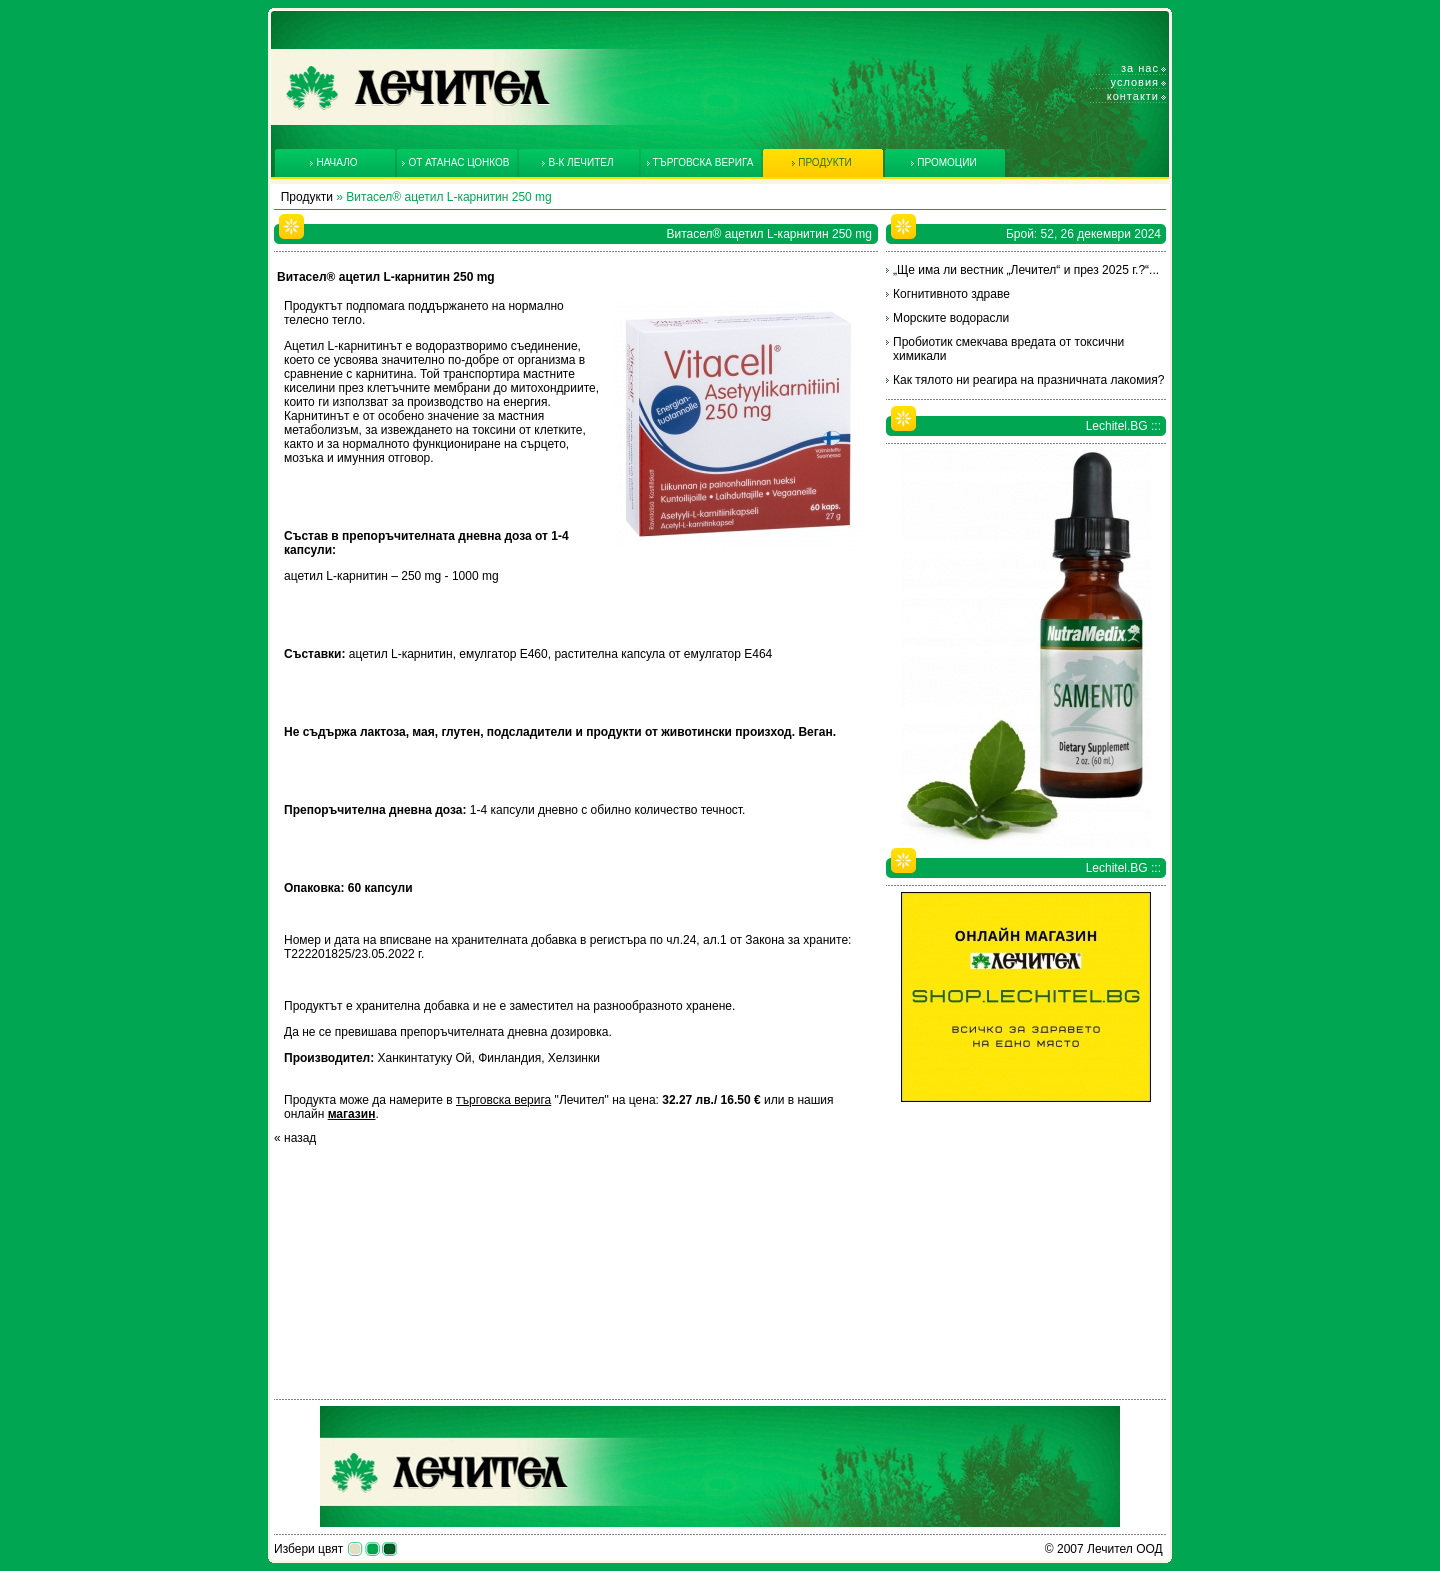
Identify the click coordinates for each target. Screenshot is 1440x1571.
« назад (295, 1138)
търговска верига (503, 1100)
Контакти (1133, 96)
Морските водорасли (951, 318)
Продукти (307, 197)
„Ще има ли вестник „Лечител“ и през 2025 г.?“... (1026, 270)
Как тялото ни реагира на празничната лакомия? (1028, 380)
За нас (1140, 68)
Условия (1135, 82)
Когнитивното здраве (951, 294)
